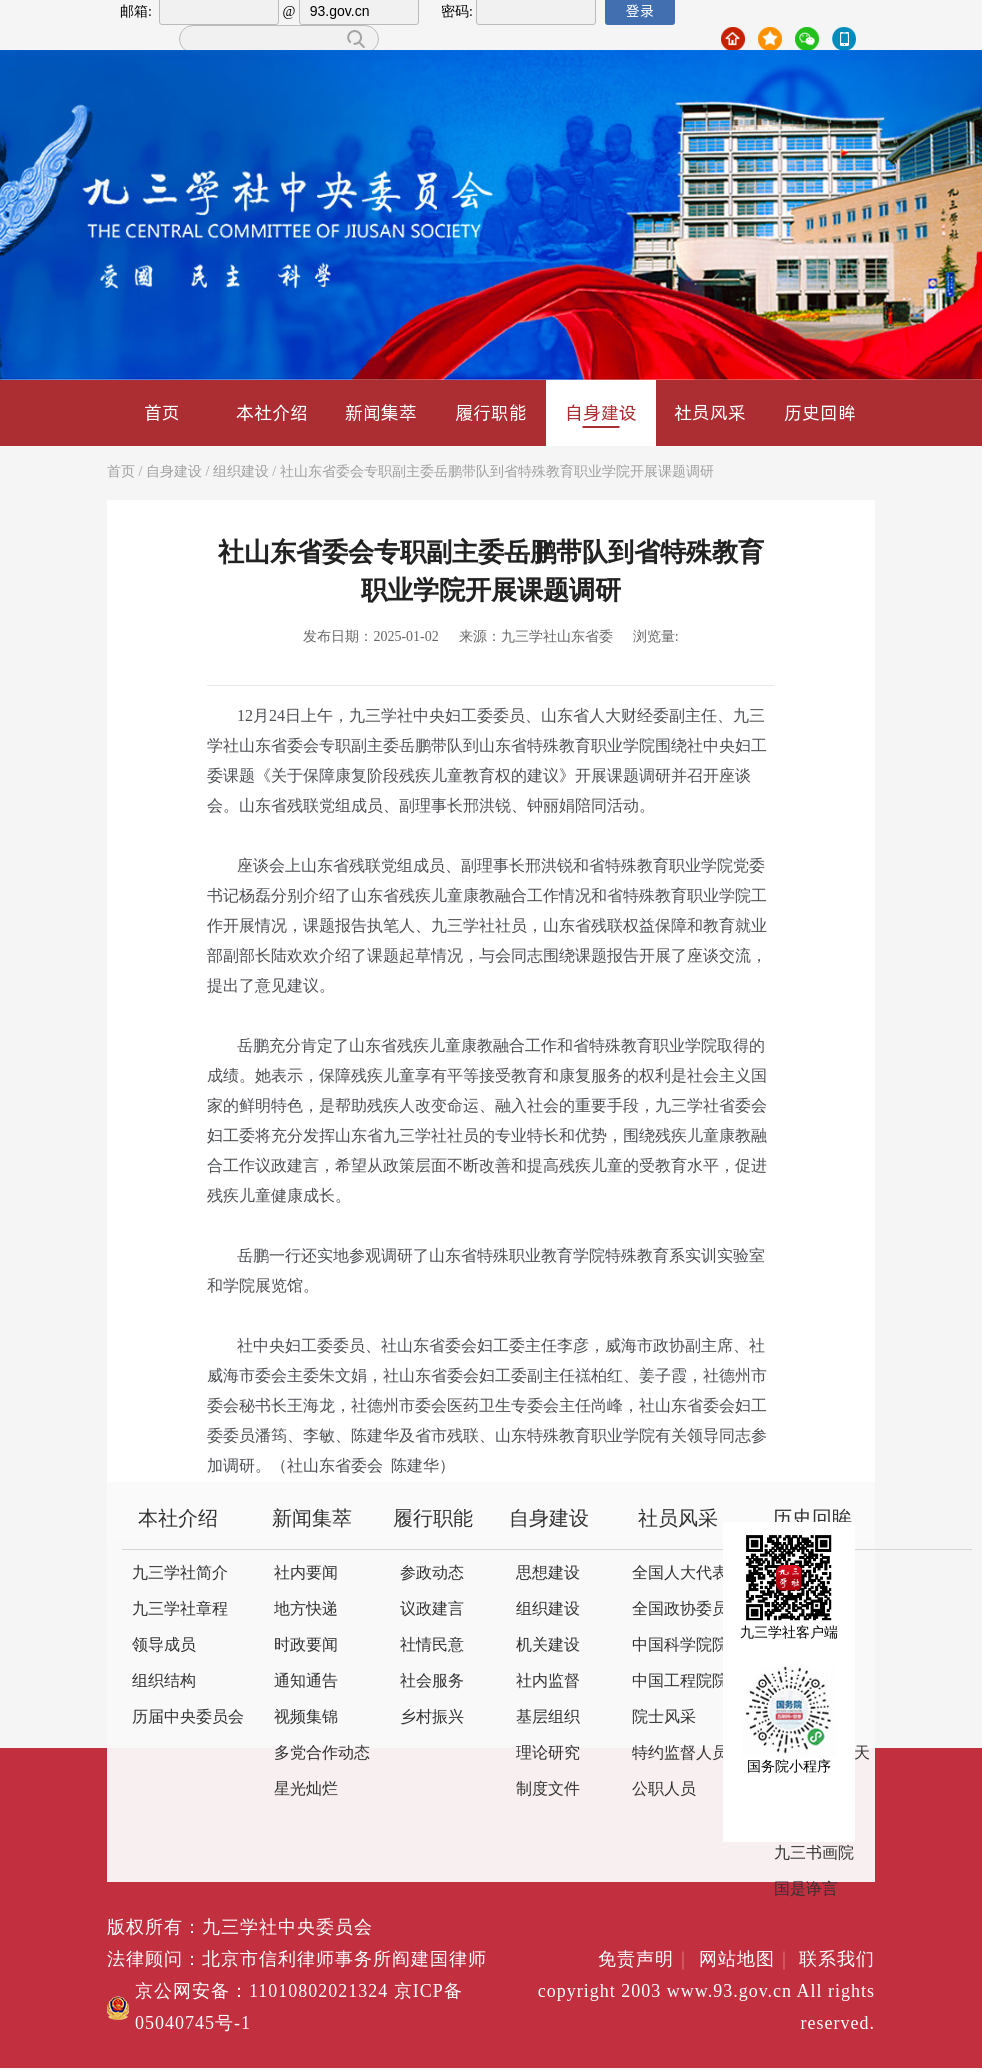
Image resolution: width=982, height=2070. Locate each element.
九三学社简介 (180, 1573)
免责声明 (645, 1960)
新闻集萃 (381, 412)
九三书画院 (814, 1853)
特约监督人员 (680, 1753)
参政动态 (432, 1573)
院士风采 (664, 1717)
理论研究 (548, 1753)
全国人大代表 (680, 1573)
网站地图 (746, 1960)
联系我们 (837, 1960)
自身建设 (601, 414)
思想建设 (548, 1573)
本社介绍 (272, 412)
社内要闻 (306, 1573)
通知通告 (306, 1681)
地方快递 (306, 1609)
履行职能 (491, 412)
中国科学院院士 (688, 1645)
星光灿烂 (306, 1789)
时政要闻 (306, 1645)
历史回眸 (820, 412)
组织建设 (241, 472)
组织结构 (164, 1681)
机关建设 (548, 1645)
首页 (162, 412)
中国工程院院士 (688, 1681)
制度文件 (548, 1789)
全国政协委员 (680, 1609)
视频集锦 (306, 1717)
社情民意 (432, 1645)
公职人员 (664, 1789)
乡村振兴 (432, 1717)
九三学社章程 (180, 1609)
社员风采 (710, 412)
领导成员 (164, 1645)
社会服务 (432, 1681)
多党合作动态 (322, 1753)
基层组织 (548, 1717)
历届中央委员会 (188, 1717)
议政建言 (432, 1609)
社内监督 (548, 1681)
